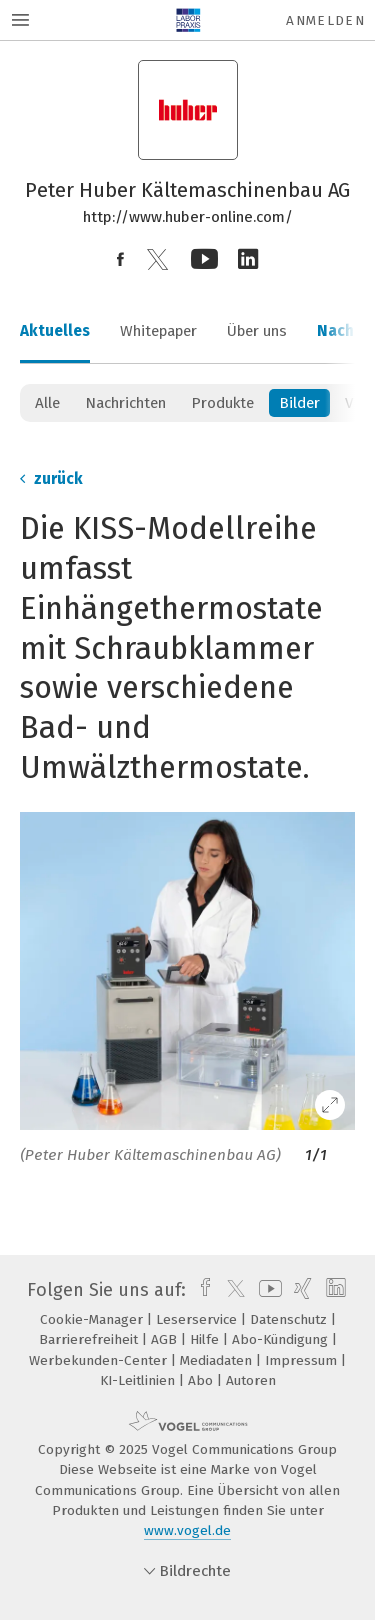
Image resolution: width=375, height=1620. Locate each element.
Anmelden (325, 20)
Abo (202, 1380)
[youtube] (267, 1290)
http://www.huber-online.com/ (188, 217)
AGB (166, 1339)
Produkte (222, 403)
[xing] (300, 1290)
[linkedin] (333, 1290)
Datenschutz (290, 1319)
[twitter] (231, 1290)
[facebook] (200, 1290)
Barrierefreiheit (90, 1339)
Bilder (299, 403)
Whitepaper (158, 331)
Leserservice (198, 1319)
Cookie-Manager (93, 1319)
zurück (51, 479)
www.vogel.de (187, 1530)
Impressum (303, 1360)
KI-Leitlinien (139, 1380)
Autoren (251, 1380)
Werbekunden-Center (100, 1360)
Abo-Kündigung (282, 1339)
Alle (47, 403)
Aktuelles (55, 331)
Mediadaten (218, 1360)
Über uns (257, 331)
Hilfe (206, 1339)
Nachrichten (125, 403)
